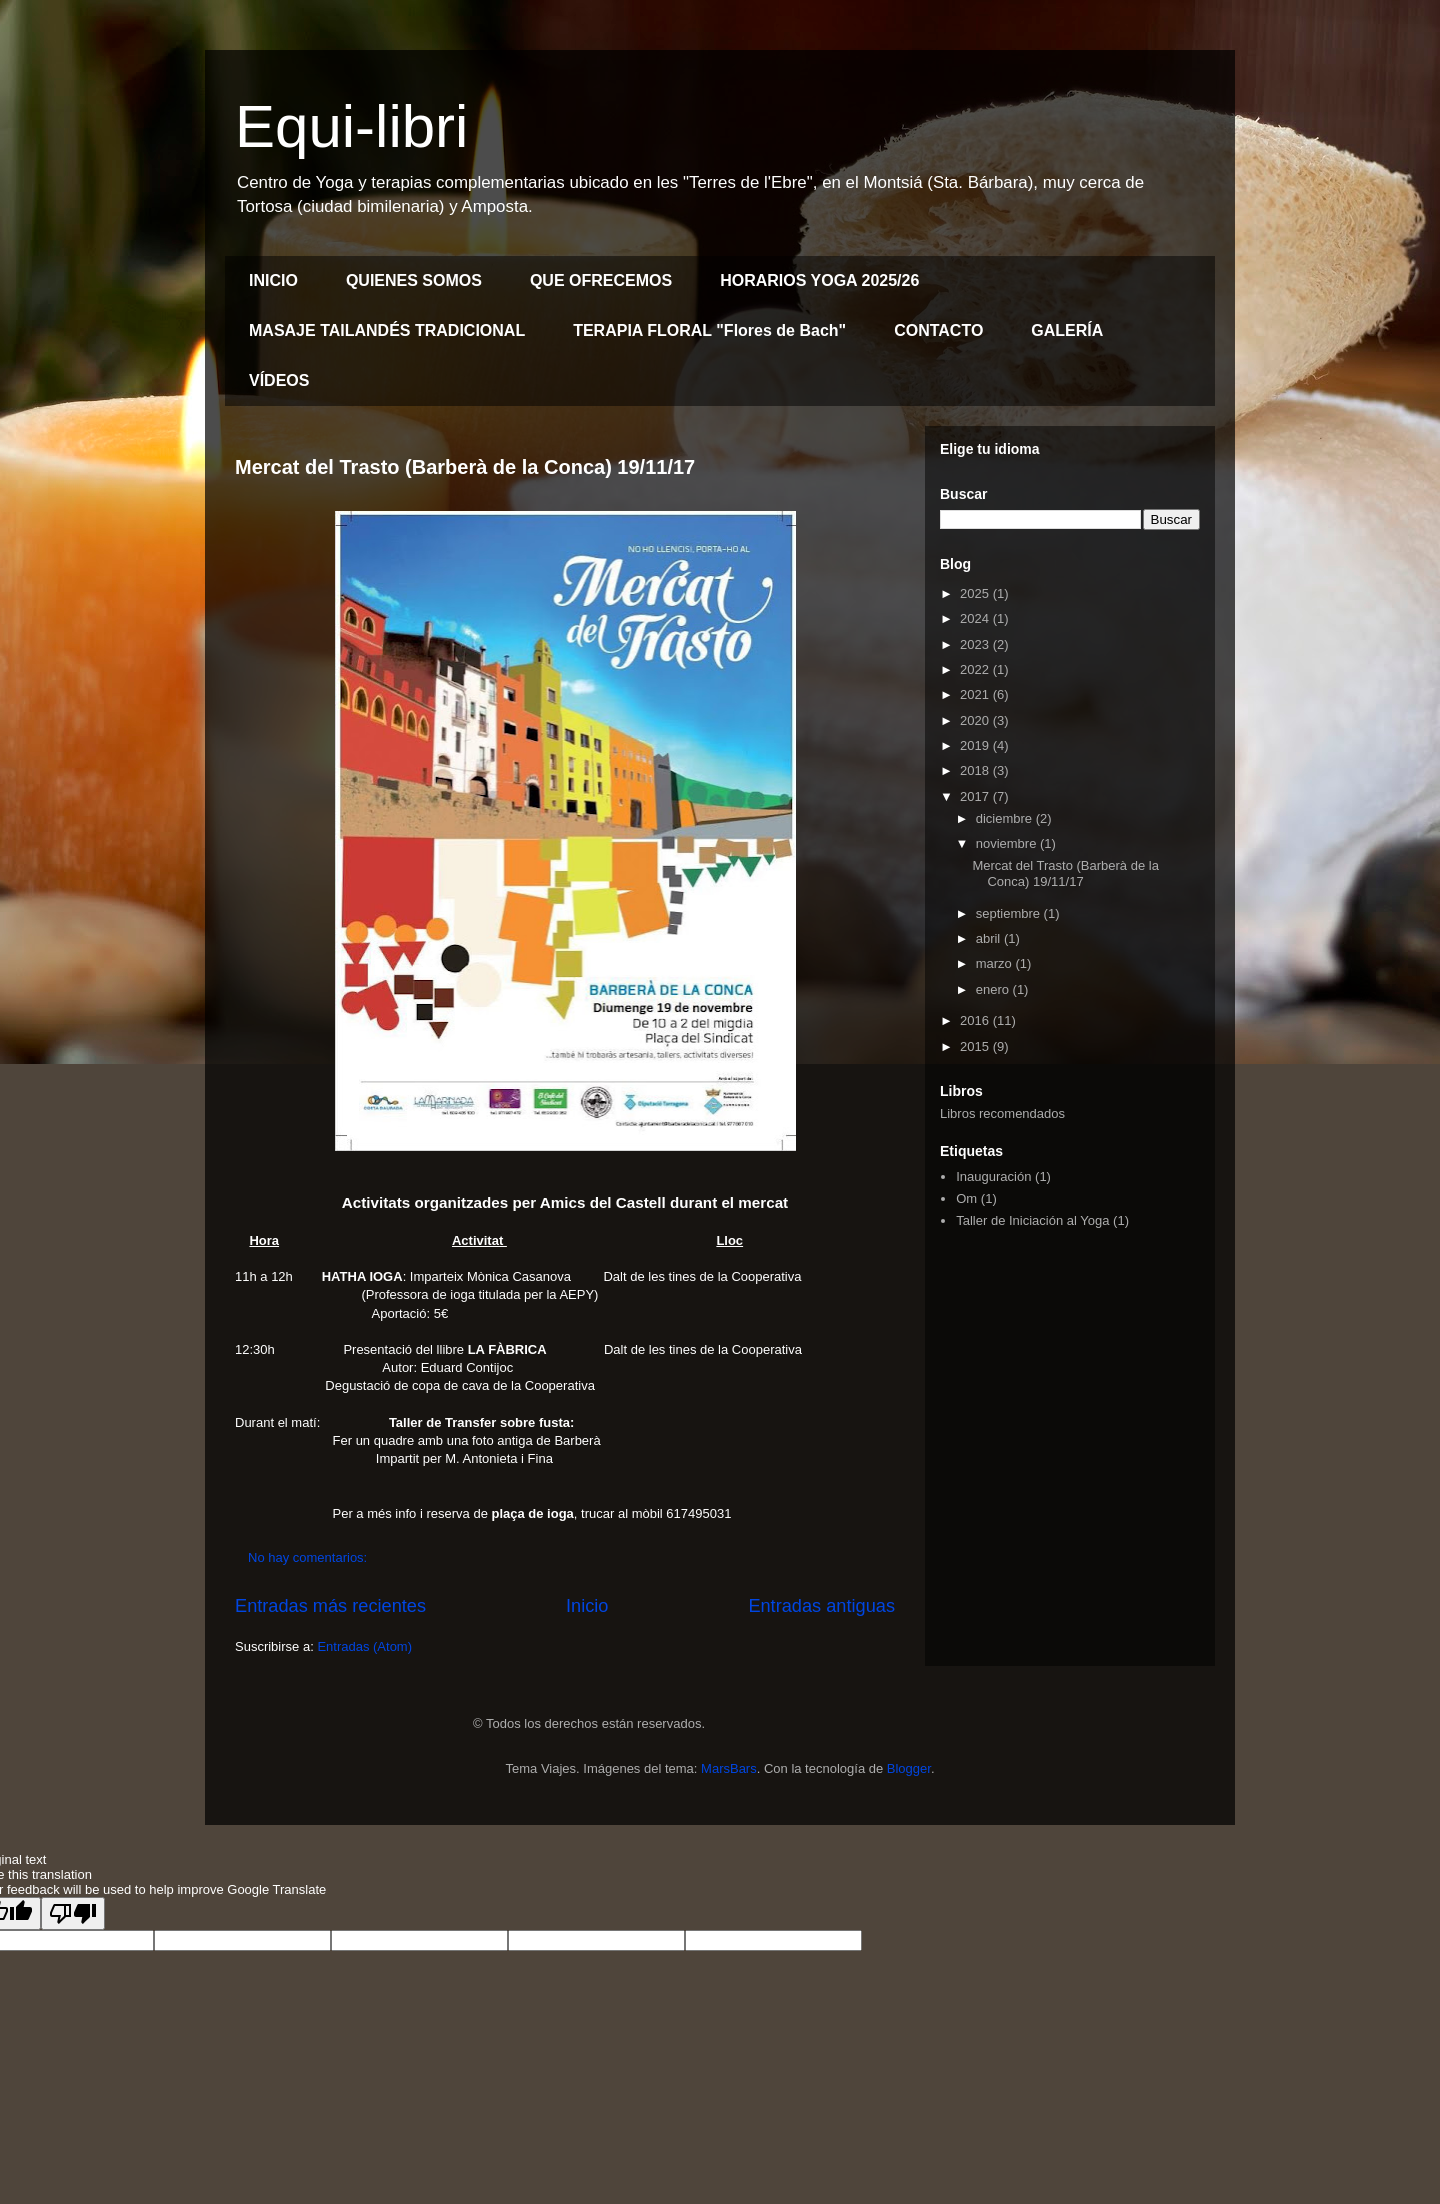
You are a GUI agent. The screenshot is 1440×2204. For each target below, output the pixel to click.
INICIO (273, 280)
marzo (996, 963)
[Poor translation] (73, 1913)
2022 (976, 669)
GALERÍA (1067, 330)
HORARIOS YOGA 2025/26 (819, 280)
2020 (976, 720)
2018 (976, 770)
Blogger (909, 1768)
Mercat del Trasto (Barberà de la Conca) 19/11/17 (465, 467)
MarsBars (729, 1768)
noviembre (1008, 843)
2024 (976, 618)
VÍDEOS (279, 380)
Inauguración (993, 1176)
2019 (976, 745)
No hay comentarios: (309, 1557)
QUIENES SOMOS (414, 280)
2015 (976, 1046)
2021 (976, 694)
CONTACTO (938, 330)
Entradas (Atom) (364, 1646)
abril (990, 938)
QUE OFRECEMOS (601, 280)
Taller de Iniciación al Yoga (1032, 1220)
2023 (976, 644)
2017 (976, 796)
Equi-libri (351, 126)
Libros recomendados (1002, 1113)
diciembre (1006, 818)
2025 (976, 593)
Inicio (587, 1606)
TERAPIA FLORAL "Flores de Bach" (709, 330)
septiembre (1010, 913)
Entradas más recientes (330, 1606)
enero (994, 989)
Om (966, 1198)
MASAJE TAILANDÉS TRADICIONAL (387, 330)
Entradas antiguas (821, 1606)
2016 (976, 1020)
